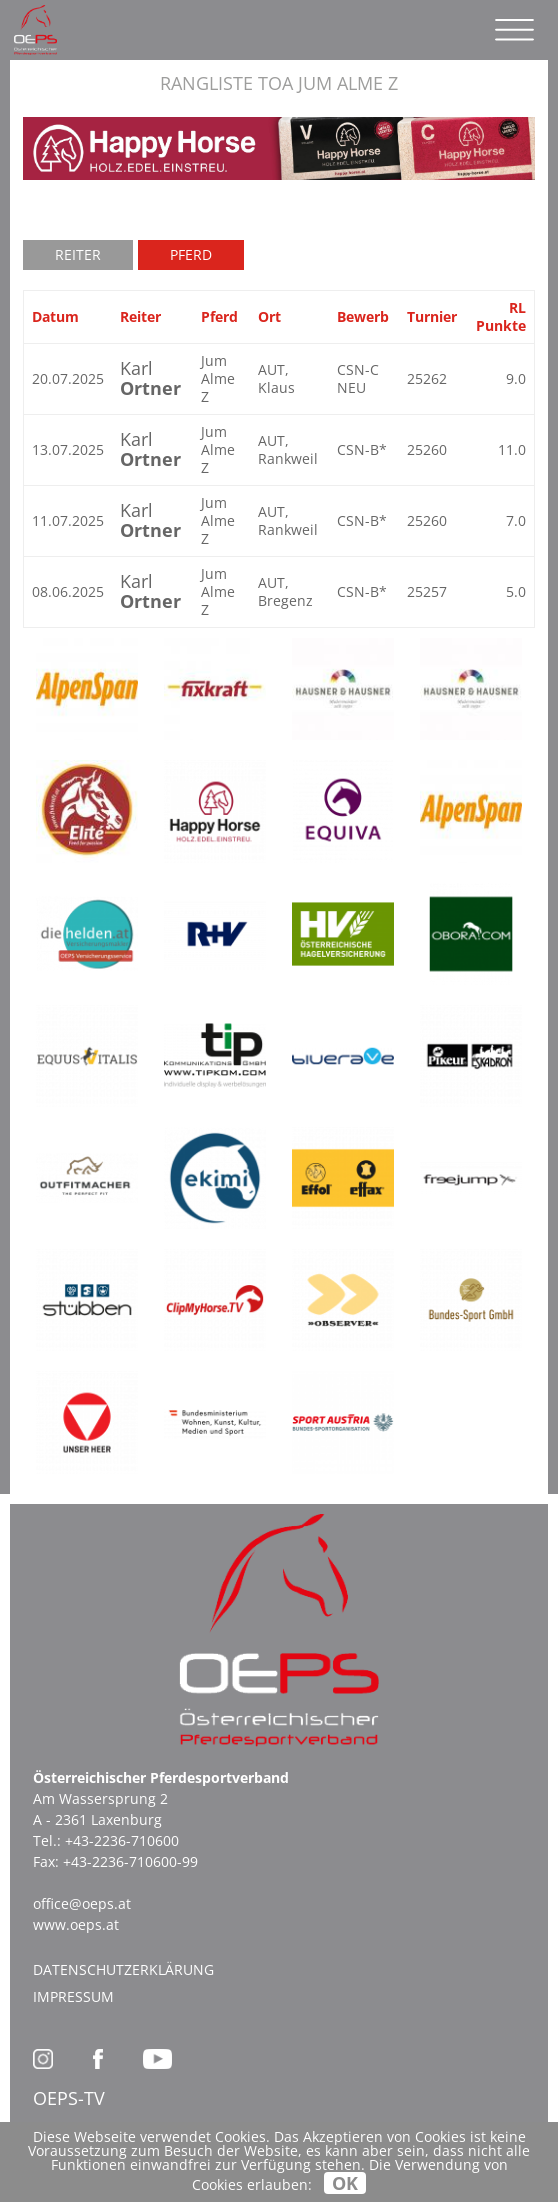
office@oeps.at (82, 1903)
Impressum (73, 1996)
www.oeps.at (76, 1924)
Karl (150, 378)
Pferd (191, 254)
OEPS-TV (69, 2098)
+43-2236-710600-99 (130, 1861)
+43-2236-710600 (122, 1840)
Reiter (78, 254)
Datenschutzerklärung (123, 1969)
